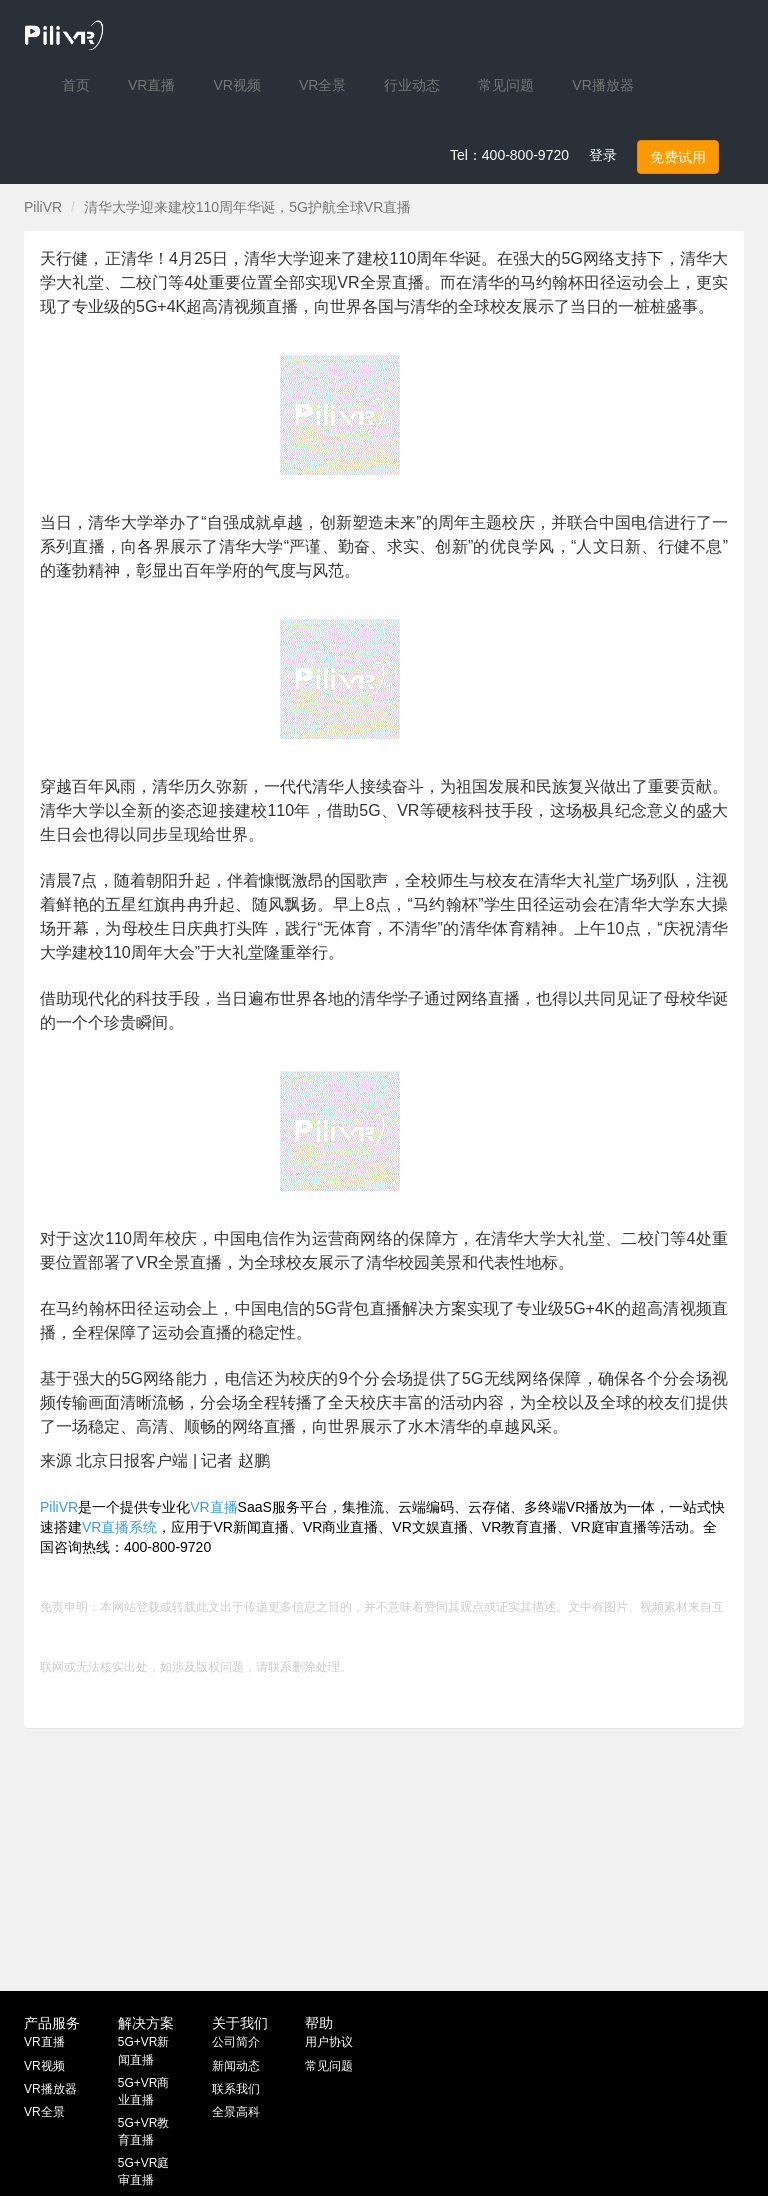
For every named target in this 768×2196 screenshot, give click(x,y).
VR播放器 (50, 2089)
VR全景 (44, 2112)
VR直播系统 (119, 1527)
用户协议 (329, 2042)
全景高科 (236, 2112)
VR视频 (44, 2066)
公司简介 (236, 2042)
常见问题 (329, 2066)
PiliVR (43, 207)
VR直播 (213, 1507)
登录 (603, 155)
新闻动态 (236, 2066)
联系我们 (236, 2089)
